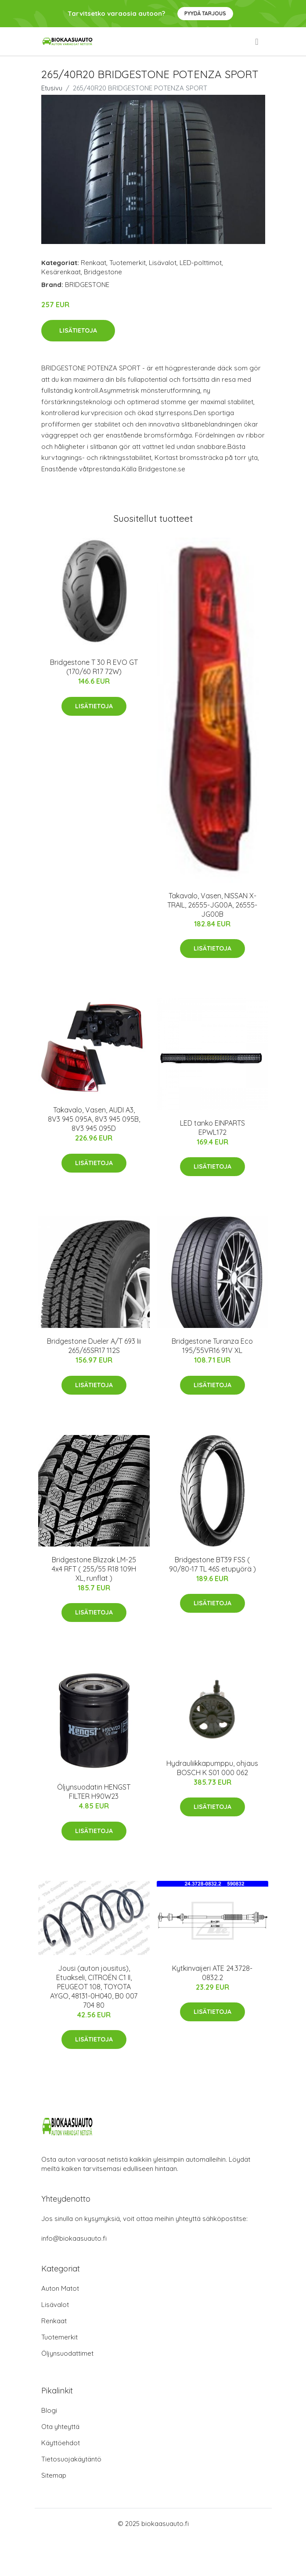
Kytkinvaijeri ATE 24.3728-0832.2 (212, 1973)
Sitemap (53, 2475)
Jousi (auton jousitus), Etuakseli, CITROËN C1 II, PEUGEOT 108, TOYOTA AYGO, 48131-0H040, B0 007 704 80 (93, 1986)
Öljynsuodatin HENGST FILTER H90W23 (93, 1792)
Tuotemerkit (127, 262)
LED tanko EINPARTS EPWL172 (212, 1128)
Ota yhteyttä (60, 2426)
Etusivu (51, 88)
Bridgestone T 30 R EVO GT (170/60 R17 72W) (94, 667)
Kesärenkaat (61, 272)
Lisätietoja (78, 330)
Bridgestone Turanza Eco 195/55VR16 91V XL (212, 1346)
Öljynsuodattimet (67, 2353)
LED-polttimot (201, 262)
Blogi (49, 2410)
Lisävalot (162, 262)
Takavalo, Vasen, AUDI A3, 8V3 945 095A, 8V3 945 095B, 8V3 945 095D (94, 1119)
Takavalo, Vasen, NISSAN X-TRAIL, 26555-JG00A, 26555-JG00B (212, 904)
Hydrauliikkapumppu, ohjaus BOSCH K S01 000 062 (212, 1768)
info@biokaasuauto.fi (74, 2238)
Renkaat (93, 262)
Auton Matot (60, 2288)
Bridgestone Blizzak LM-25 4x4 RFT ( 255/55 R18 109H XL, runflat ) (94, 1568)
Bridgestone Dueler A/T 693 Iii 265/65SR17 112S (94, 1346)
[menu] (257, 42)
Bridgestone (103, 272)
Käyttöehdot (60, 2443)
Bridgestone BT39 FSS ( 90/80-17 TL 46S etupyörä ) (212, 1564)
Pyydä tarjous (205, 13)
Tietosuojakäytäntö (71, 2459)
